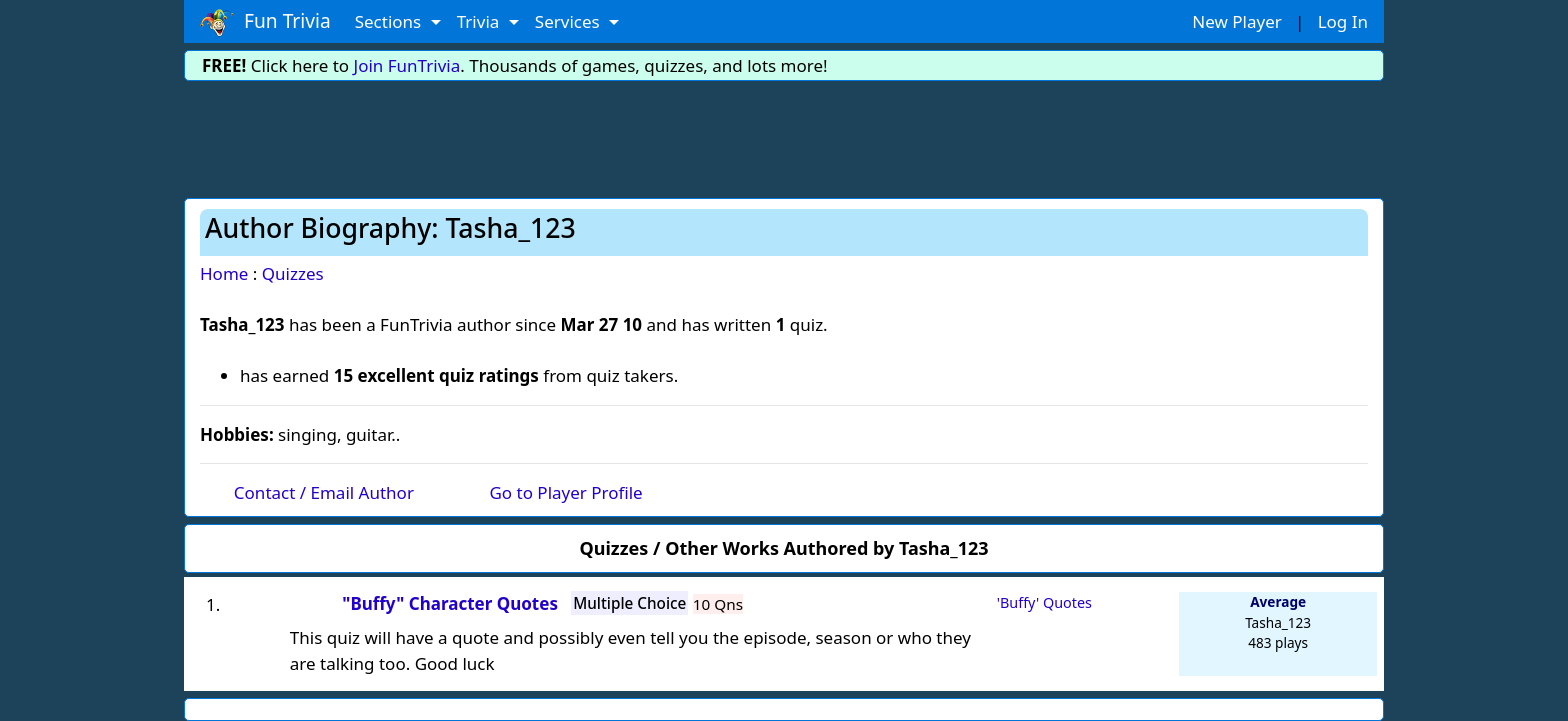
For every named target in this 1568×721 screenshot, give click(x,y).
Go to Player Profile (565, 492)
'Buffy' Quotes (1044, 602)
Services (569, 21)
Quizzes (293, 273)
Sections (390, 21)
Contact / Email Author (324, 492)
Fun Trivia (265, 22)
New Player (1236, 21)
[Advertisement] (784, 136)
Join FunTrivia (407, 65)
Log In (1343, 21)
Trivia (480, 21)
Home (224, 273)
